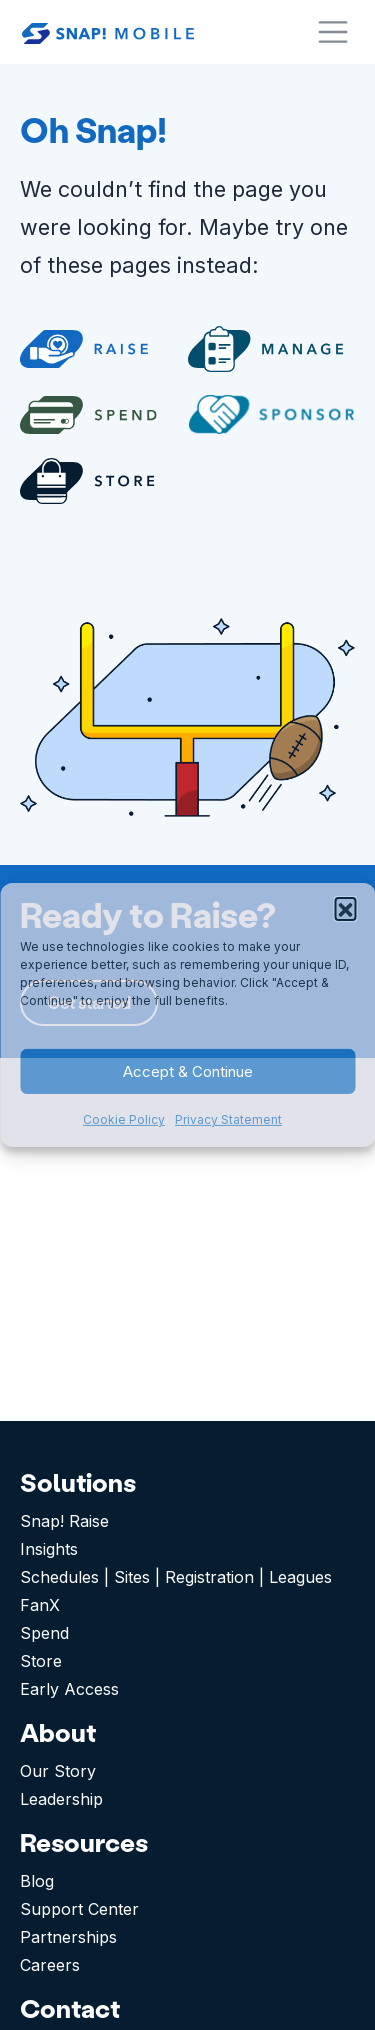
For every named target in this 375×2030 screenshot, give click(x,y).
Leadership (61, 1799)
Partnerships (68, 1937)
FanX (40, 1605)
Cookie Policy (124, 1119)
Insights (49, 1549)
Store (41, 1661)
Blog (37, 1881)
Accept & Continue (188, 1071)
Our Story (58, 1771)
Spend (44, 1633)
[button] (345, 908)
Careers (50, 1965)
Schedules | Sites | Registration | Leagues (176, 1577)
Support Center (79, 1909)
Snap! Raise (64, 1521)
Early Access (69, 1689)
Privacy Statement (228, 1119)
